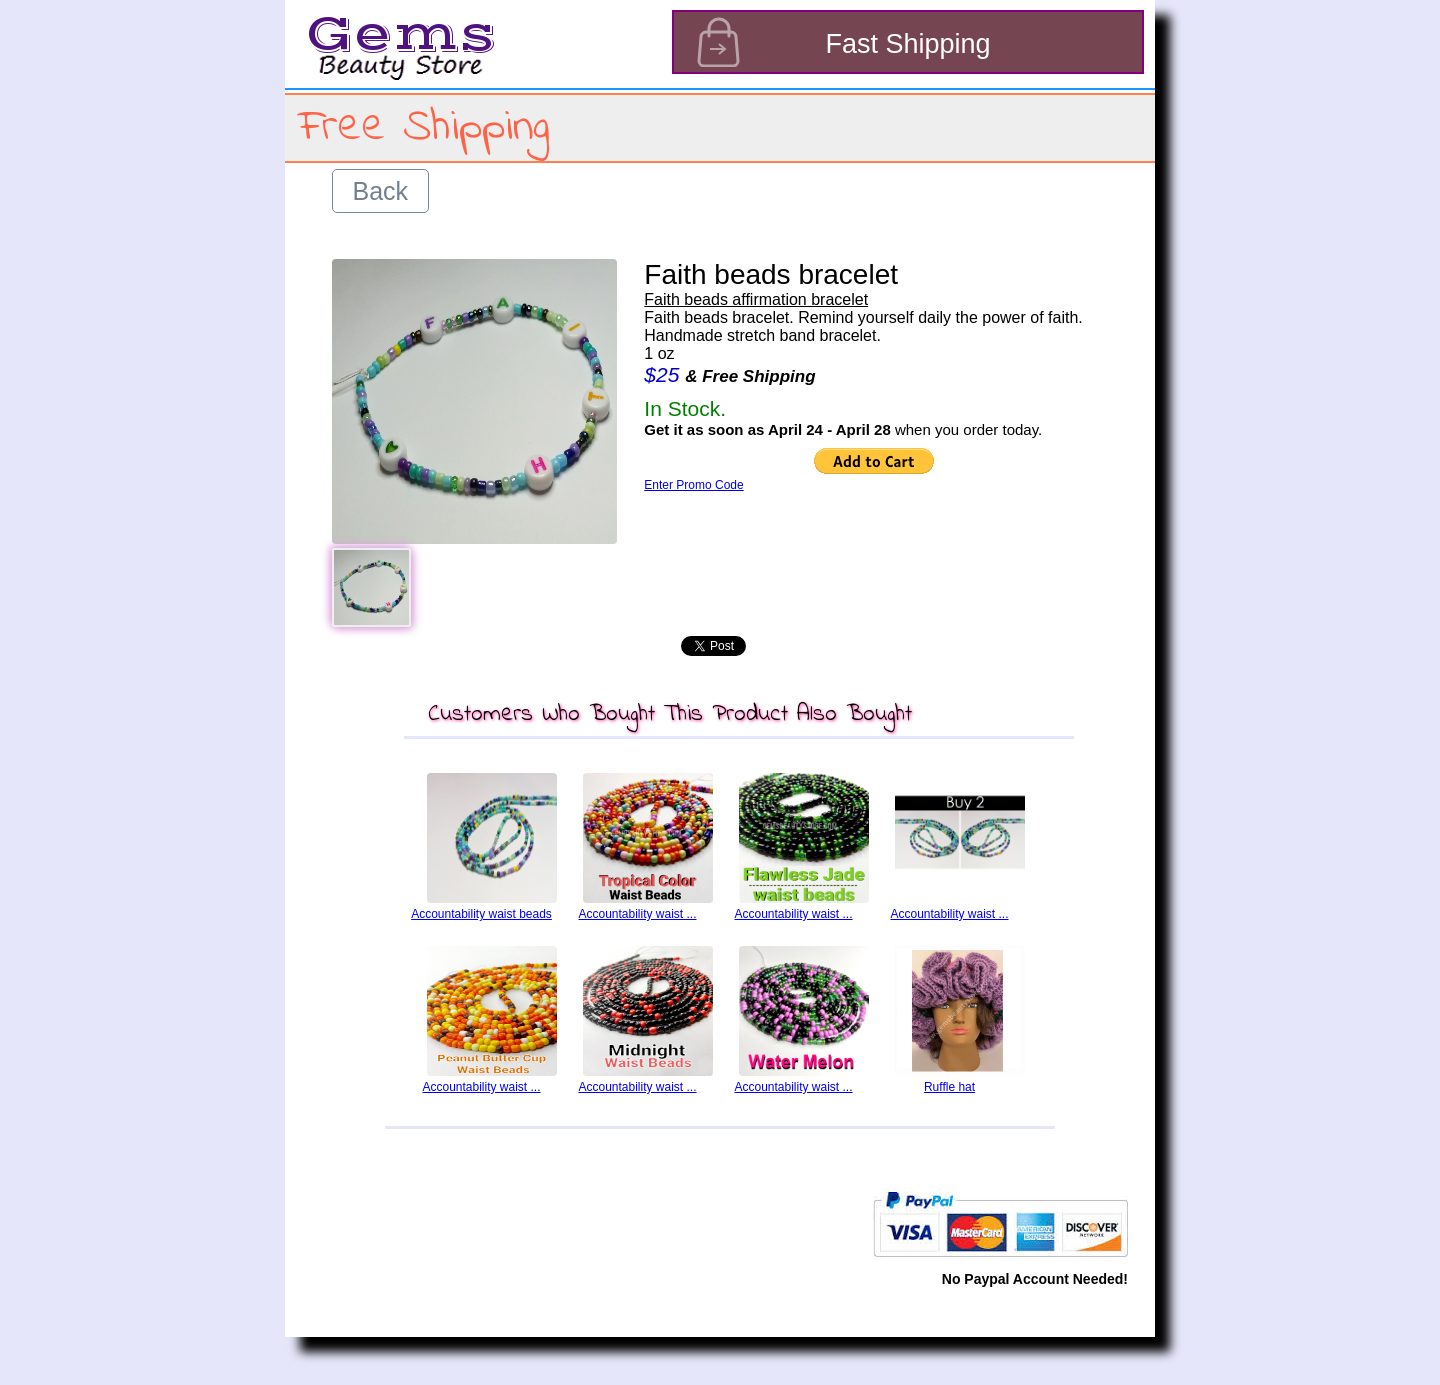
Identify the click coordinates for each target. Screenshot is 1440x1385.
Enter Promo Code (693, 485)
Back (381, 191)
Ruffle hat (949, 1087)
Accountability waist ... (637, 914)
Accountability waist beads (481, 914)
